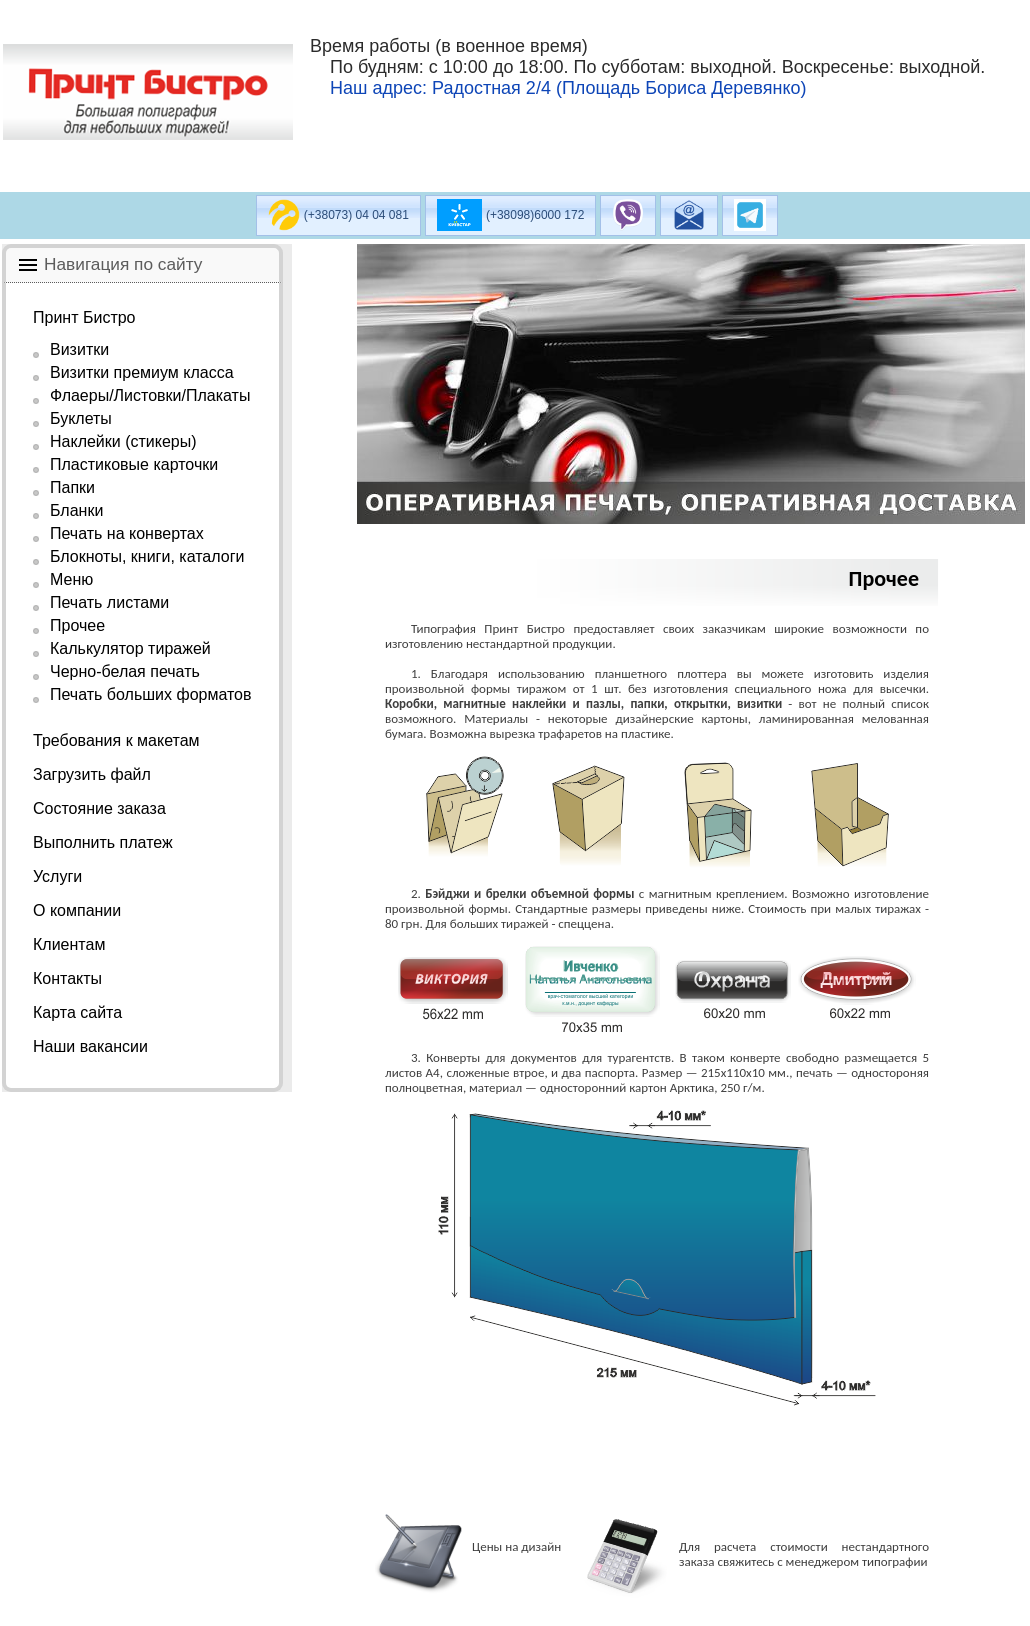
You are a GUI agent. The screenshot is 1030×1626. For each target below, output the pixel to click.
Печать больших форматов (151, 694)
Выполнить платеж (103, 842)
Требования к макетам (116, 740)
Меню (71, 579)
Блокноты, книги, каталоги (147, 556)
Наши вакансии (90, 1046)
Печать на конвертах (127, 533)
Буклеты (81, 418)
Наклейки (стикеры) (123, 441)
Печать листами (109, 602)
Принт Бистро (84, 317)
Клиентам (69, 944)
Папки (72, 487)
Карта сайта (77, 1012)
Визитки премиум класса (142, 372)
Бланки (76, 510)
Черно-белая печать (125, 671)
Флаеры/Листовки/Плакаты (150, 395)
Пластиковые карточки (134, 464)
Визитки (79, 349)
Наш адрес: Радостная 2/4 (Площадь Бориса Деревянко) (568, 88)
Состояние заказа (99, 808)
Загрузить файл (92, 774)
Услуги (57, 876)
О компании (77, 910)
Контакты (67, 978)
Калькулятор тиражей (130, 648)
